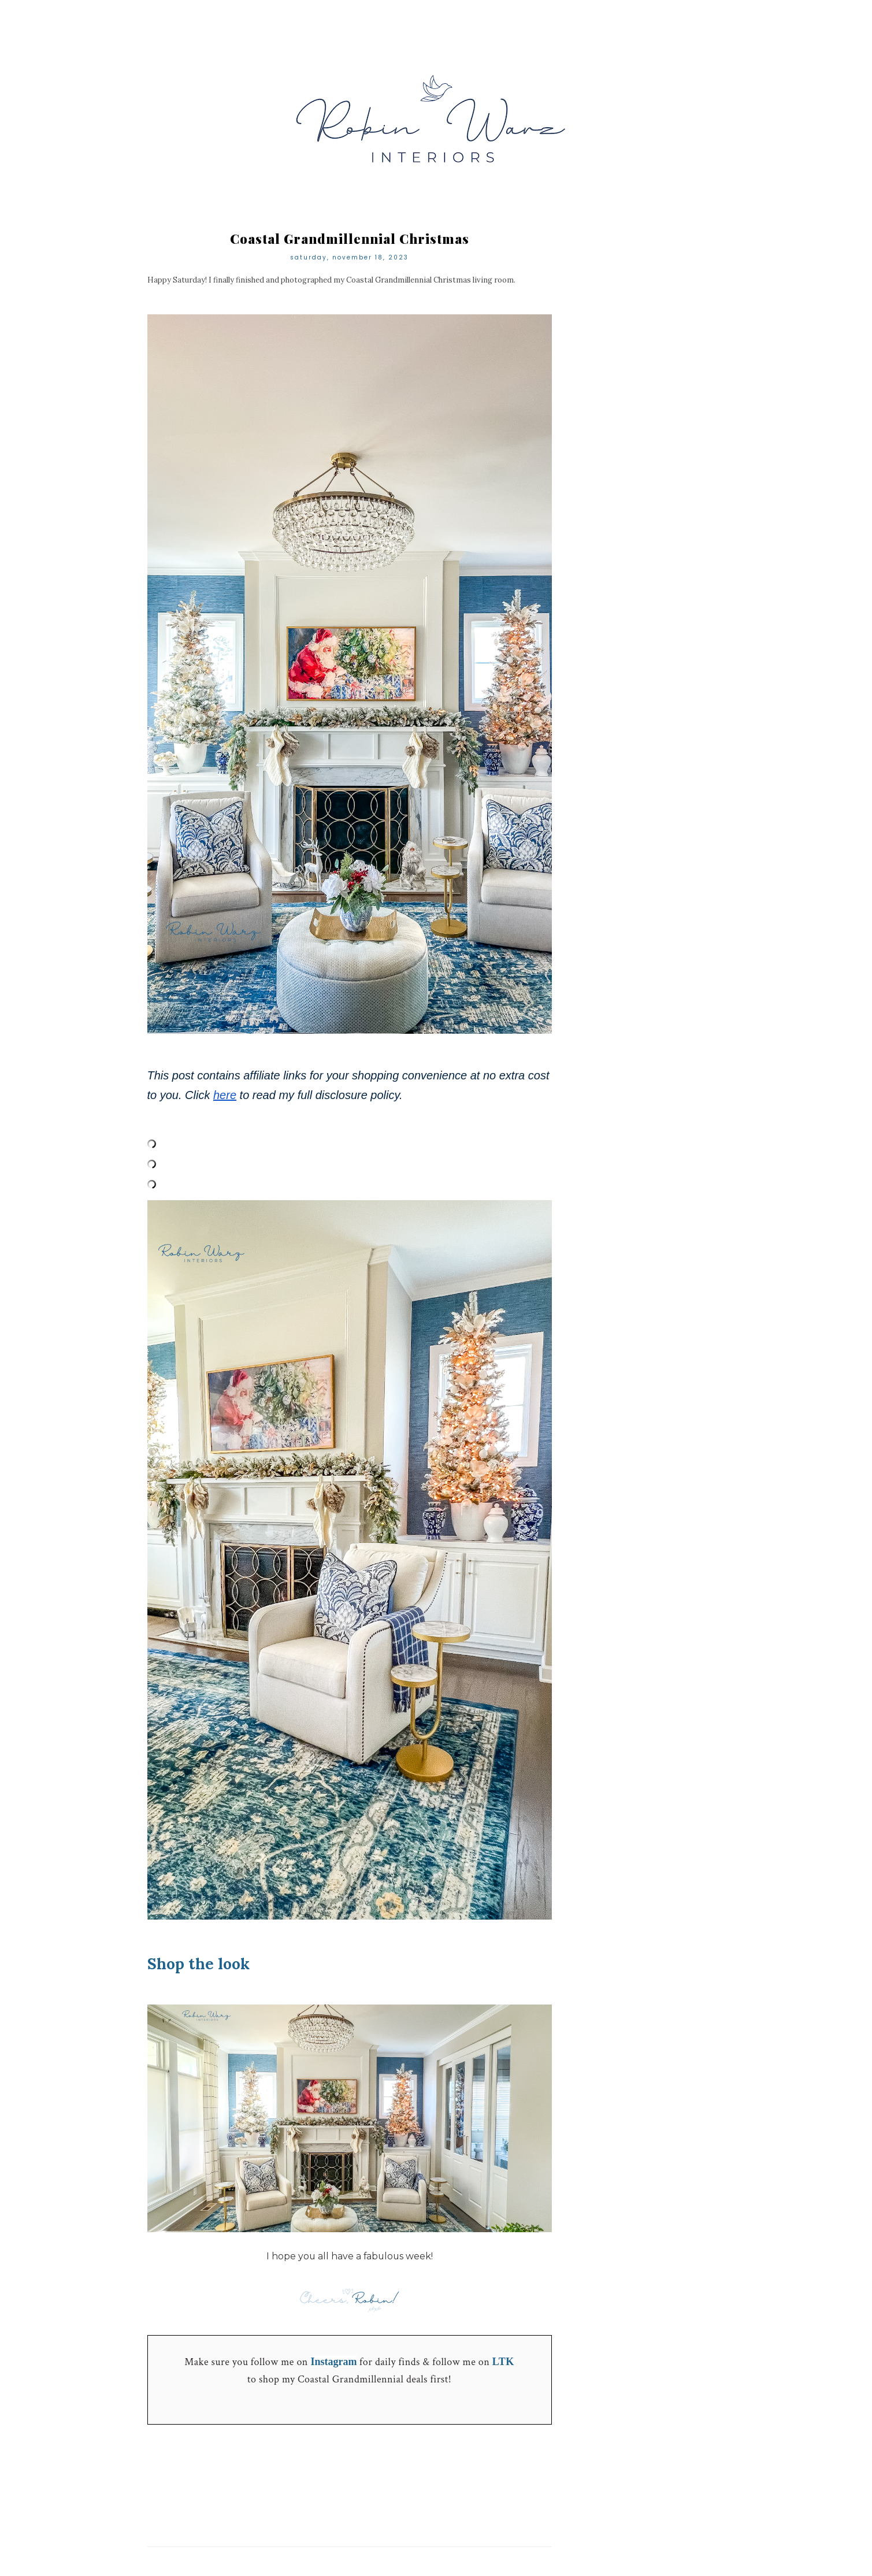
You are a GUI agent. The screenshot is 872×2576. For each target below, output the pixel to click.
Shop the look (198, 1963)
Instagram (333, 2361)
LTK (503, 2361)
